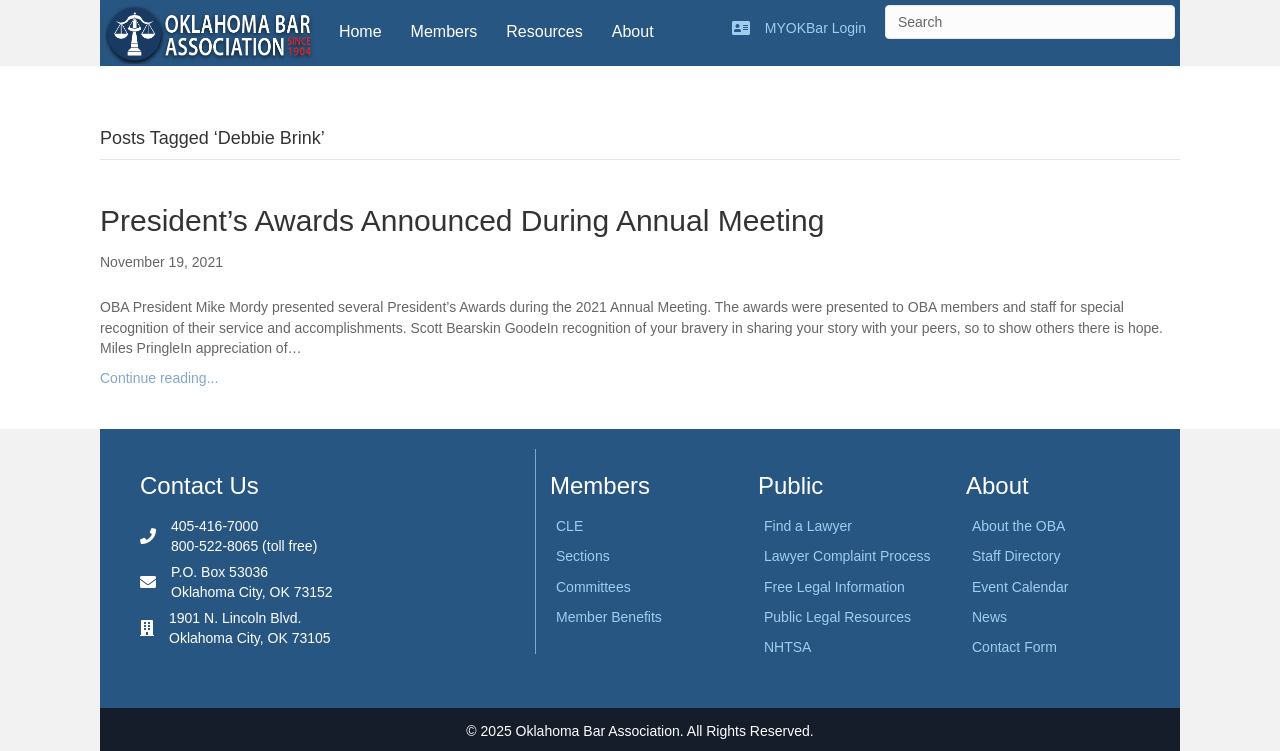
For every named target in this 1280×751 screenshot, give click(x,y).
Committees (593, 587)
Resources (544, 31)
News (989, 617)
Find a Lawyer (808, 526)
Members (444, 31)
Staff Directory (1016, 556)
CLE (569, 526)
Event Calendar (1020, 587)
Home (360, 31)
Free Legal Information (834, 587)
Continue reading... (159, 378)
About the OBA (1018, 526)
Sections (583, 556)
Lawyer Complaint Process (847, 556)
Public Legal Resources (837, 617)
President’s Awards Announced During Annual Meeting (462, 220)
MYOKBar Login (815, 28)
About (633, 31)
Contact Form (1014, 647)
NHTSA (787, 647)
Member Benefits (609, 617)
